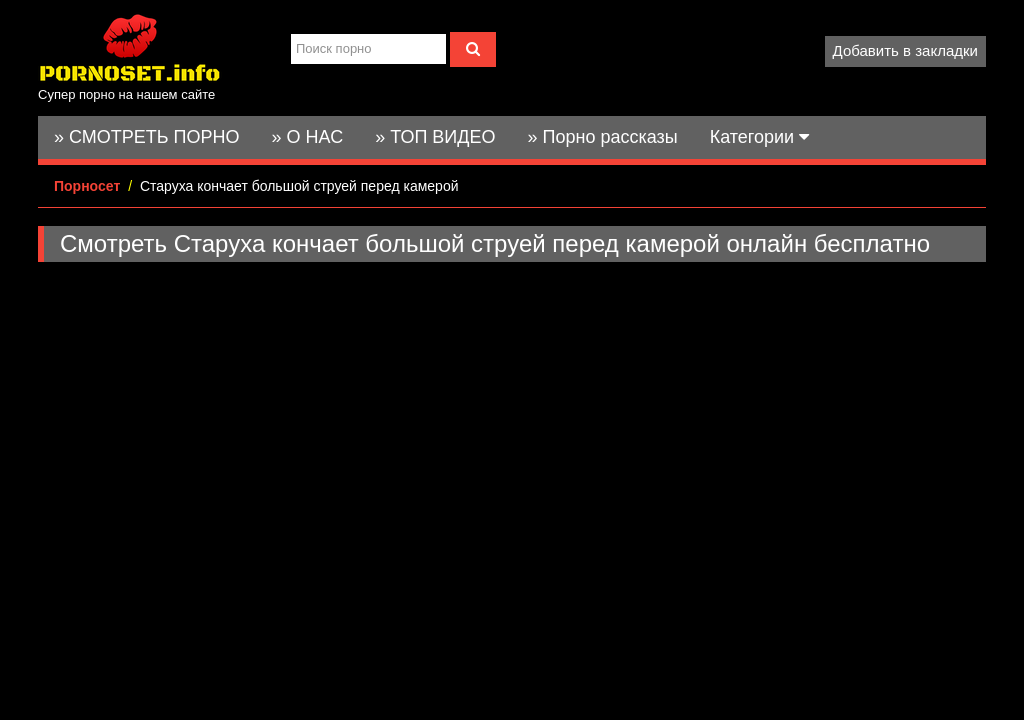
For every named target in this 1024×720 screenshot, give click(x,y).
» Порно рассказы (602, 137)
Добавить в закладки (905, 50)
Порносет (87, 186)
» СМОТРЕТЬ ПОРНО (147, 137)
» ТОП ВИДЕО (435, 137)
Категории (759, 137)
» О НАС (308, 137)
